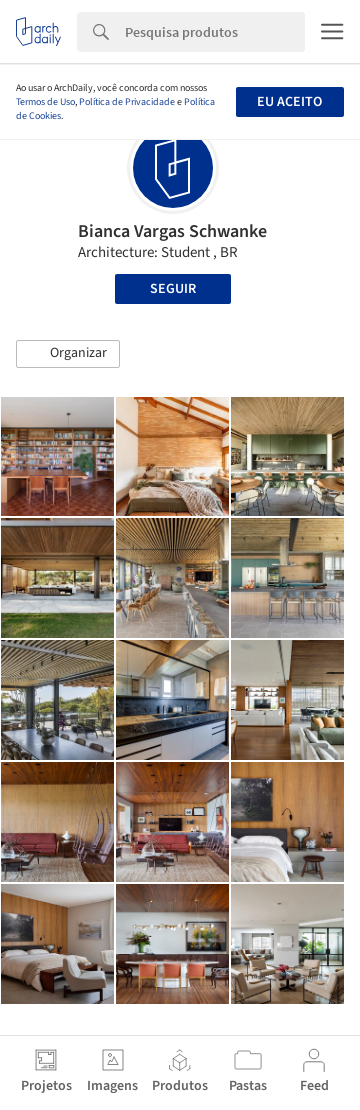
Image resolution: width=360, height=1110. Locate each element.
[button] (68, 354)
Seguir (173, 289)
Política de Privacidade (127, 102)
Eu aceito (289, 102)
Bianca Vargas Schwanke (172, 231)
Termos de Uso (45, 102)
